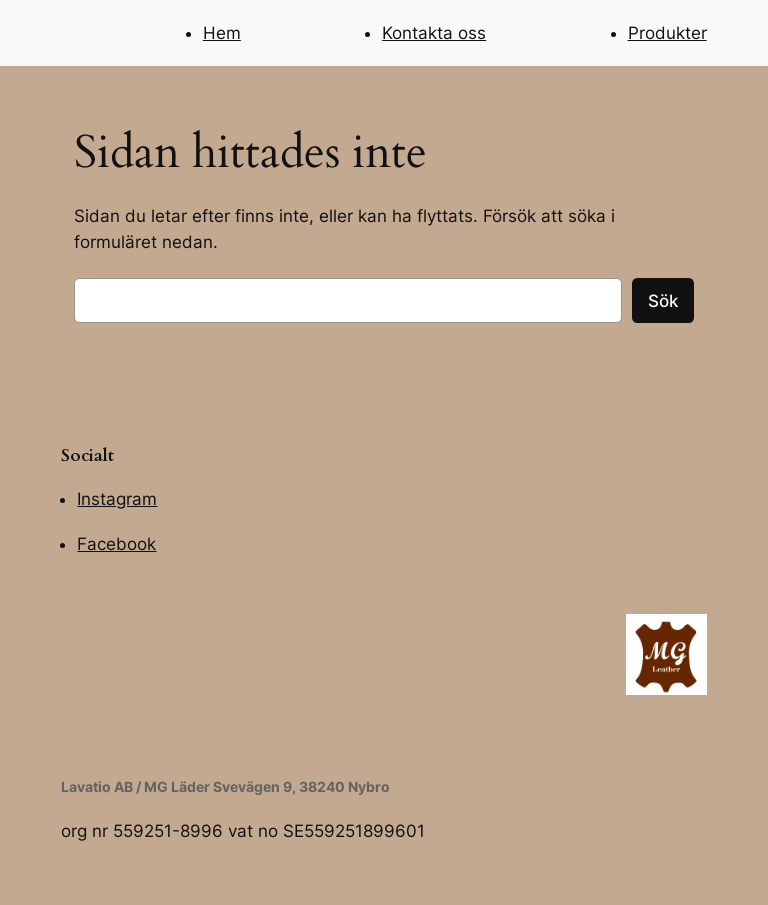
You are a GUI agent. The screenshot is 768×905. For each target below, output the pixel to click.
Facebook (116, 544)
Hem (222, 33)
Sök (663, 301)
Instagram (117, 499)
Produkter (667, 33)
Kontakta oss (434, 33)
